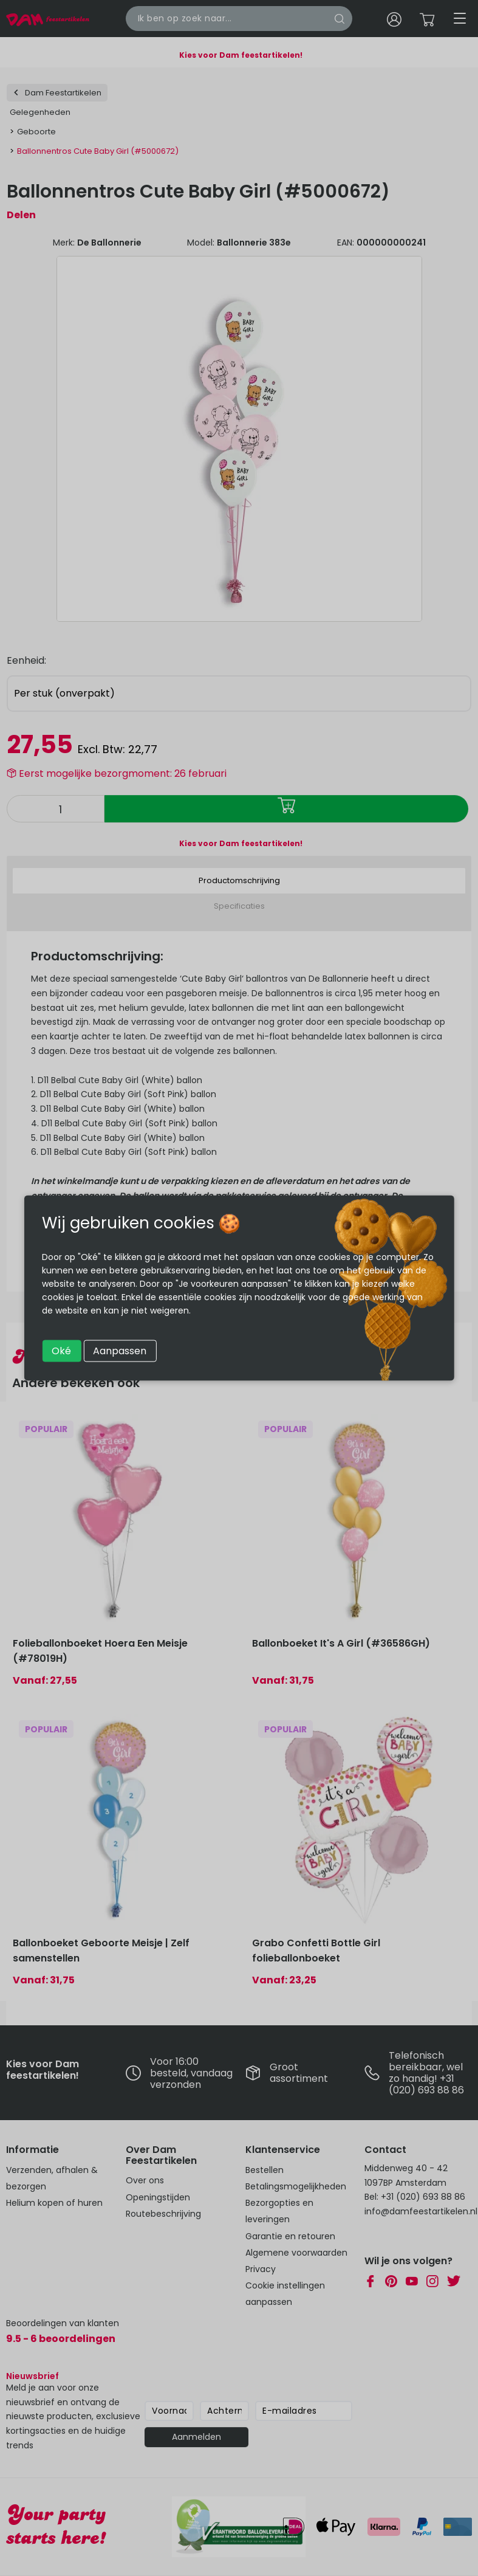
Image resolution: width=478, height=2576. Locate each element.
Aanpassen (119, 1351)
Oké (61, 1351)
